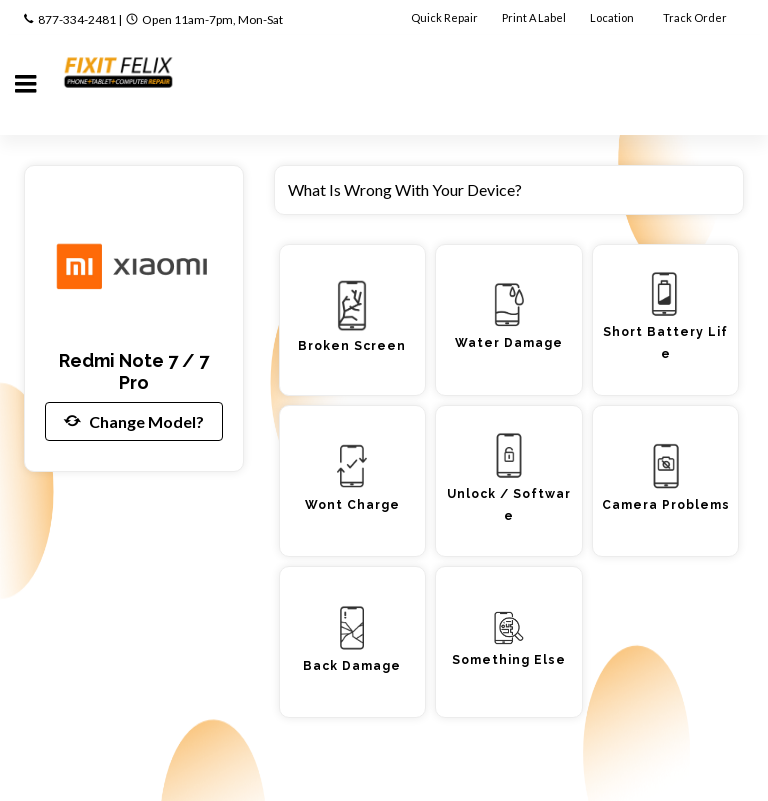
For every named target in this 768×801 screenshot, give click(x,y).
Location (613, 17)
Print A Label (534, 17)
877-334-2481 (77, 19)
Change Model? (134, 421)
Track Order (696, 17)
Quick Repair (444, 17)
